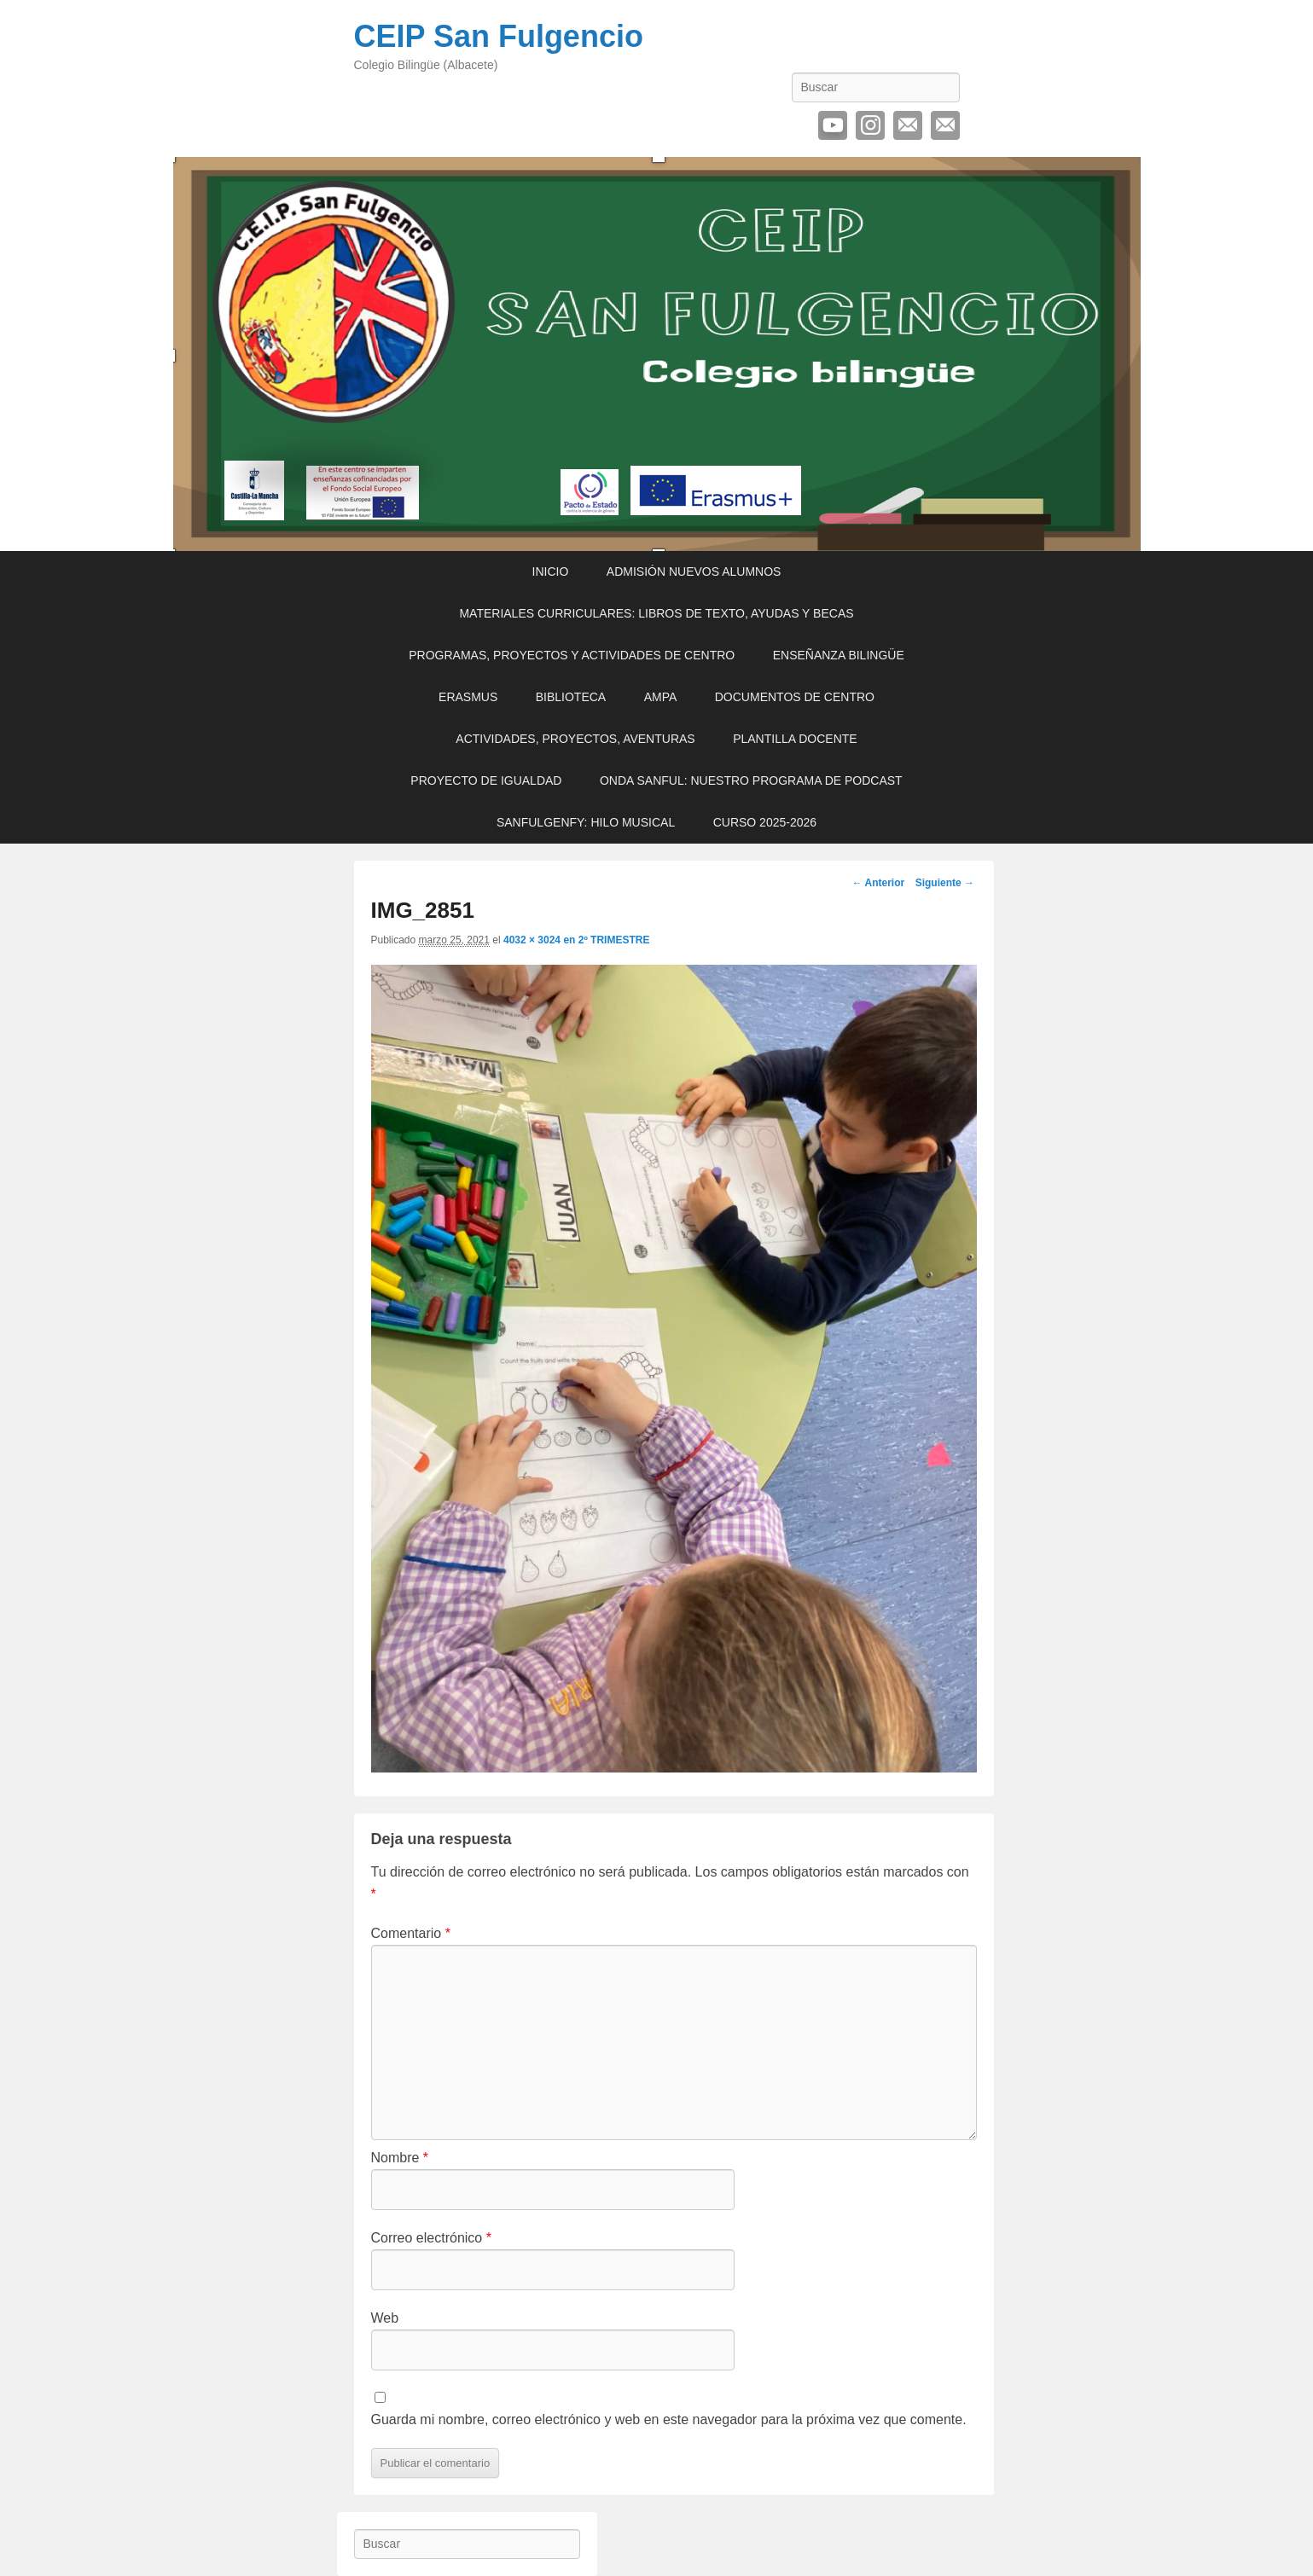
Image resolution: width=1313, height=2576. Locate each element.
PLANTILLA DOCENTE (795, 739)
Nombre (400, 2157)
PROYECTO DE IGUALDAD (485, 780)
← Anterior (878, 883)
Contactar (945, 125)
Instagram (870, 125)
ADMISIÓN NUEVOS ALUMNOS (694, 571)
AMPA (660, 697)
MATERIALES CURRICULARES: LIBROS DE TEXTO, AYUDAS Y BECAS (656, 613)
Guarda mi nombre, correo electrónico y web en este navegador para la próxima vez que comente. (669, 2419)
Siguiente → (944, 883)
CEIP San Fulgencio (498, 36)
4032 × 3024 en (540, 940)
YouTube (832, 125)
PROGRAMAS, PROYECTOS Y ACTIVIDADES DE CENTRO (572, 655)
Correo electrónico (907, 125)
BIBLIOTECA (571, 697)
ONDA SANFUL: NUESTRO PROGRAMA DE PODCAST (751, 780)
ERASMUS (468, 697)
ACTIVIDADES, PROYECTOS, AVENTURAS (575, 739)
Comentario (410, 1933)
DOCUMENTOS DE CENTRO (794, 697)
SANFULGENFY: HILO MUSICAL (586, 822)
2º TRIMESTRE (614, 940)
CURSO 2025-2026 (764, 822)
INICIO (550, 571)
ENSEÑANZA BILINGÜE (838, 655)
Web (385, 2318)
